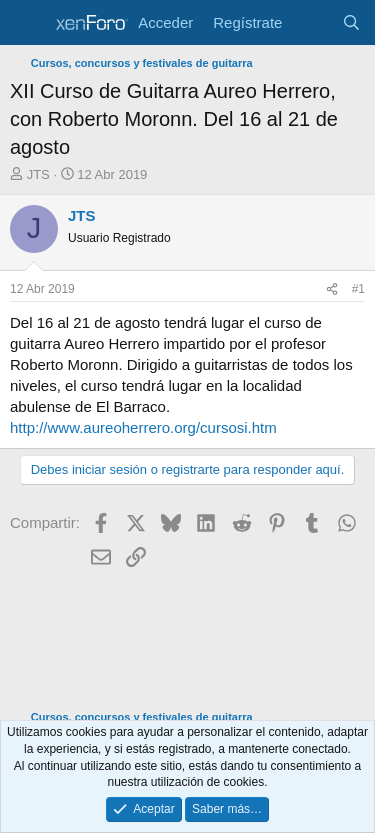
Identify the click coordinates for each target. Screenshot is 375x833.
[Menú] (27, 23)
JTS (38, 174)
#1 (358, 289)
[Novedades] (311, 22)
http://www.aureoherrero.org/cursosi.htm (143, 427)
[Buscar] (351, 22)
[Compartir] (332, 289)
